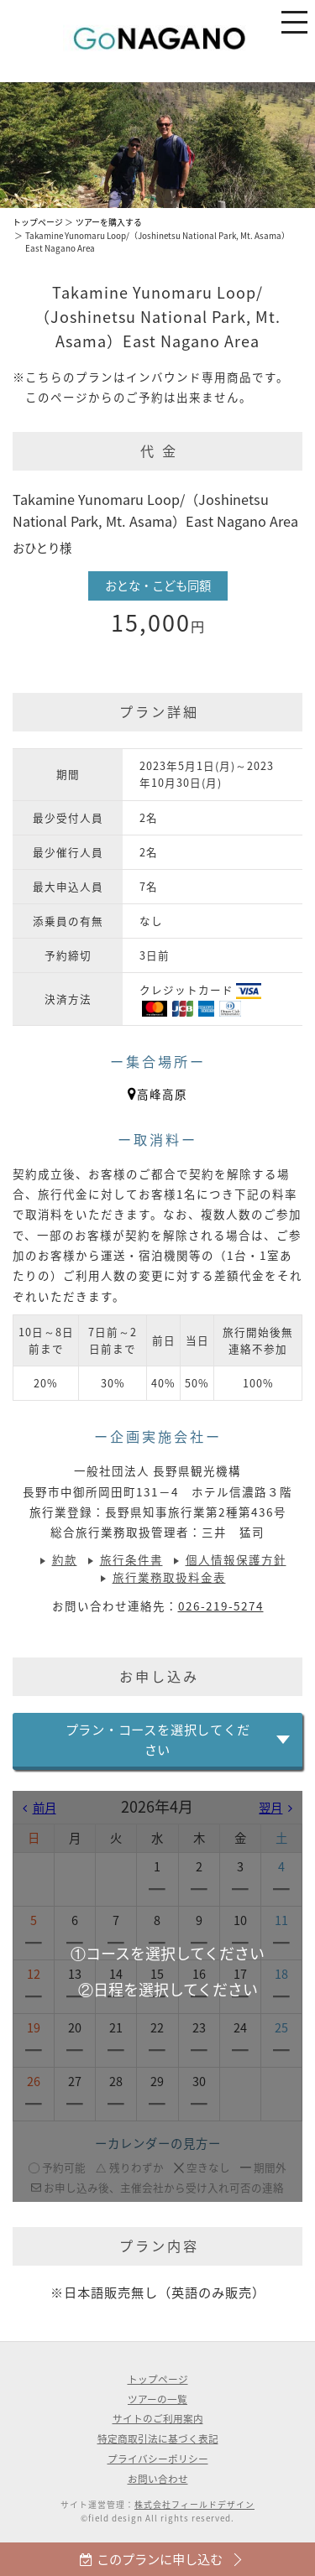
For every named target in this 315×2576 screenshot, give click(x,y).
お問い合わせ (158, 2478)
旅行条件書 (131, 1559)
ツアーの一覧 (157, 2399)
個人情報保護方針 (236, 1559)
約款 (64, 1559)
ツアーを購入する (109, 222)
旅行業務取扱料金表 (169, 1577)
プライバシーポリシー (158, 2458)
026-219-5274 (221, 1605)
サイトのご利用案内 (158, 2418)
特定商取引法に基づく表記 (157, 2438)
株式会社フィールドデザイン (194, 2505)
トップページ (38, 222)
